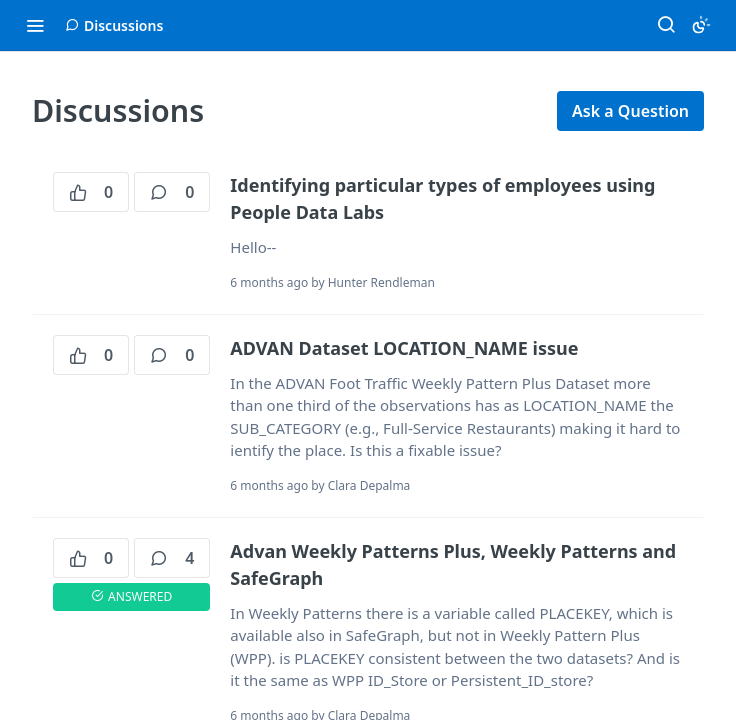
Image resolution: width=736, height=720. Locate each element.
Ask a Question (630, 111)
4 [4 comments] (172, 558)
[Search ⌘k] (666, 25)
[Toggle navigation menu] (35, 25)
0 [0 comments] (172, 192)
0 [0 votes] (91, 192)
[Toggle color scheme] (701, 25)
